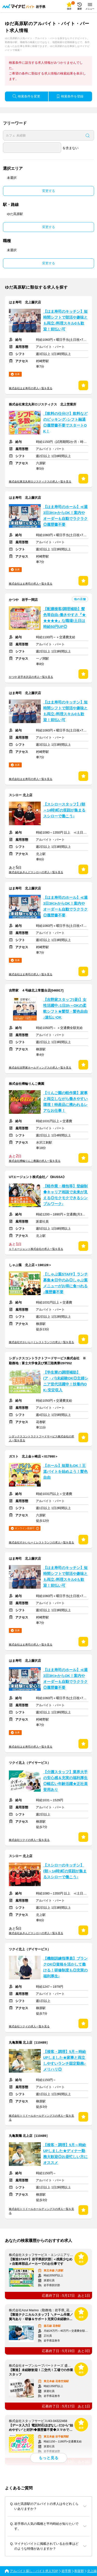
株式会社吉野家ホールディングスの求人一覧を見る (40, 1067)
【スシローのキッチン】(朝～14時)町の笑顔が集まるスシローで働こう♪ (65, 1871)
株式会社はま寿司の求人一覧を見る (30, 388)
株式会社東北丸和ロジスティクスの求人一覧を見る (40, 481)
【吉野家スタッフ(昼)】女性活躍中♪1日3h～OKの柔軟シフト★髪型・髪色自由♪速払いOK (65, 1008)
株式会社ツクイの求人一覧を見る (29, 1839)
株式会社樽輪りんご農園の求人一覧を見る (34, 1160)
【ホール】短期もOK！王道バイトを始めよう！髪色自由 (65, 1471)
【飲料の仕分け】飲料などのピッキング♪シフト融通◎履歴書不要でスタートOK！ (65, 422)
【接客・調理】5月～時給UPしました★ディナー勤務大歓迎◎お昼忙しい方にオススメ (65, 2154)
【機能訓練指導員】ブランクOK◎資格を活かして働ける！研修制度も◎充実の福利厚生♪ (65, 1967)
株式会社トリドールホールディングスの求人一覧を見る (41, 2117)
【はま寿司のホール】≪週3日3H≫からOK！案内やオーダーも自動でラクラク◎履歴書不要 (65, 516)
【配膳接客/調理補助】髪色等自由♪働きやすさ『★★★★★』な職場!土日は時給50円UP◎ (64, 618)
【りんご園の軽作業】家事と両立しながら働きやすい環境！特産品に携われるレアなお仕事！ (65, 1102)
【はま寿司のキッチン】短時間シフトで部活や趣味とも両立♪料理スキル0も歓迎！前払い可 (65, 320)
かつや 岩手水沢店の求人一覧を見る (31, 676)
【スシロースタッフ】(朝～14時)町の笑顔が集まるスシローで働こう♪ (64, 810)
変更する (48, 191)
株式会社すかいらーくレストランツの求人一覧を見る (41, 1342)
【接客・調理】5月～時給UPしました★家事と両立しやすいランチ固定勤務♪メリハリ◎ (64, 2060)
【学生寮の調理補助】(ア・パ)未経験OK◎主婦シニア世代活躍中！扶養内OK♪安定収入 (65, 1381)
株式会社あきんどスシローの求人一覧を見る (36, 872)
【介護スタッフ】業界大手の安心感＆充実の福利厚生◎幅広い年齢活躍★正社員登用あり (65, 1781)
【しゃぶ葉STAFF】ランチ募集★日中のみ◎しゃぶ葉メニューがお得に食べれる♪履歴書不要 (65, 1283)
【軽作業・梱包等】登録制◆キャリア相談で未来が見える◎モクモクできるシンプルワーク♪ (65, 1195)
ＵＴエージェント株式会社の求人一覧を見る (36, 1248)
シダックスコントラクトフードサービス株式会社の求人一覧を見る (41, 1438)
